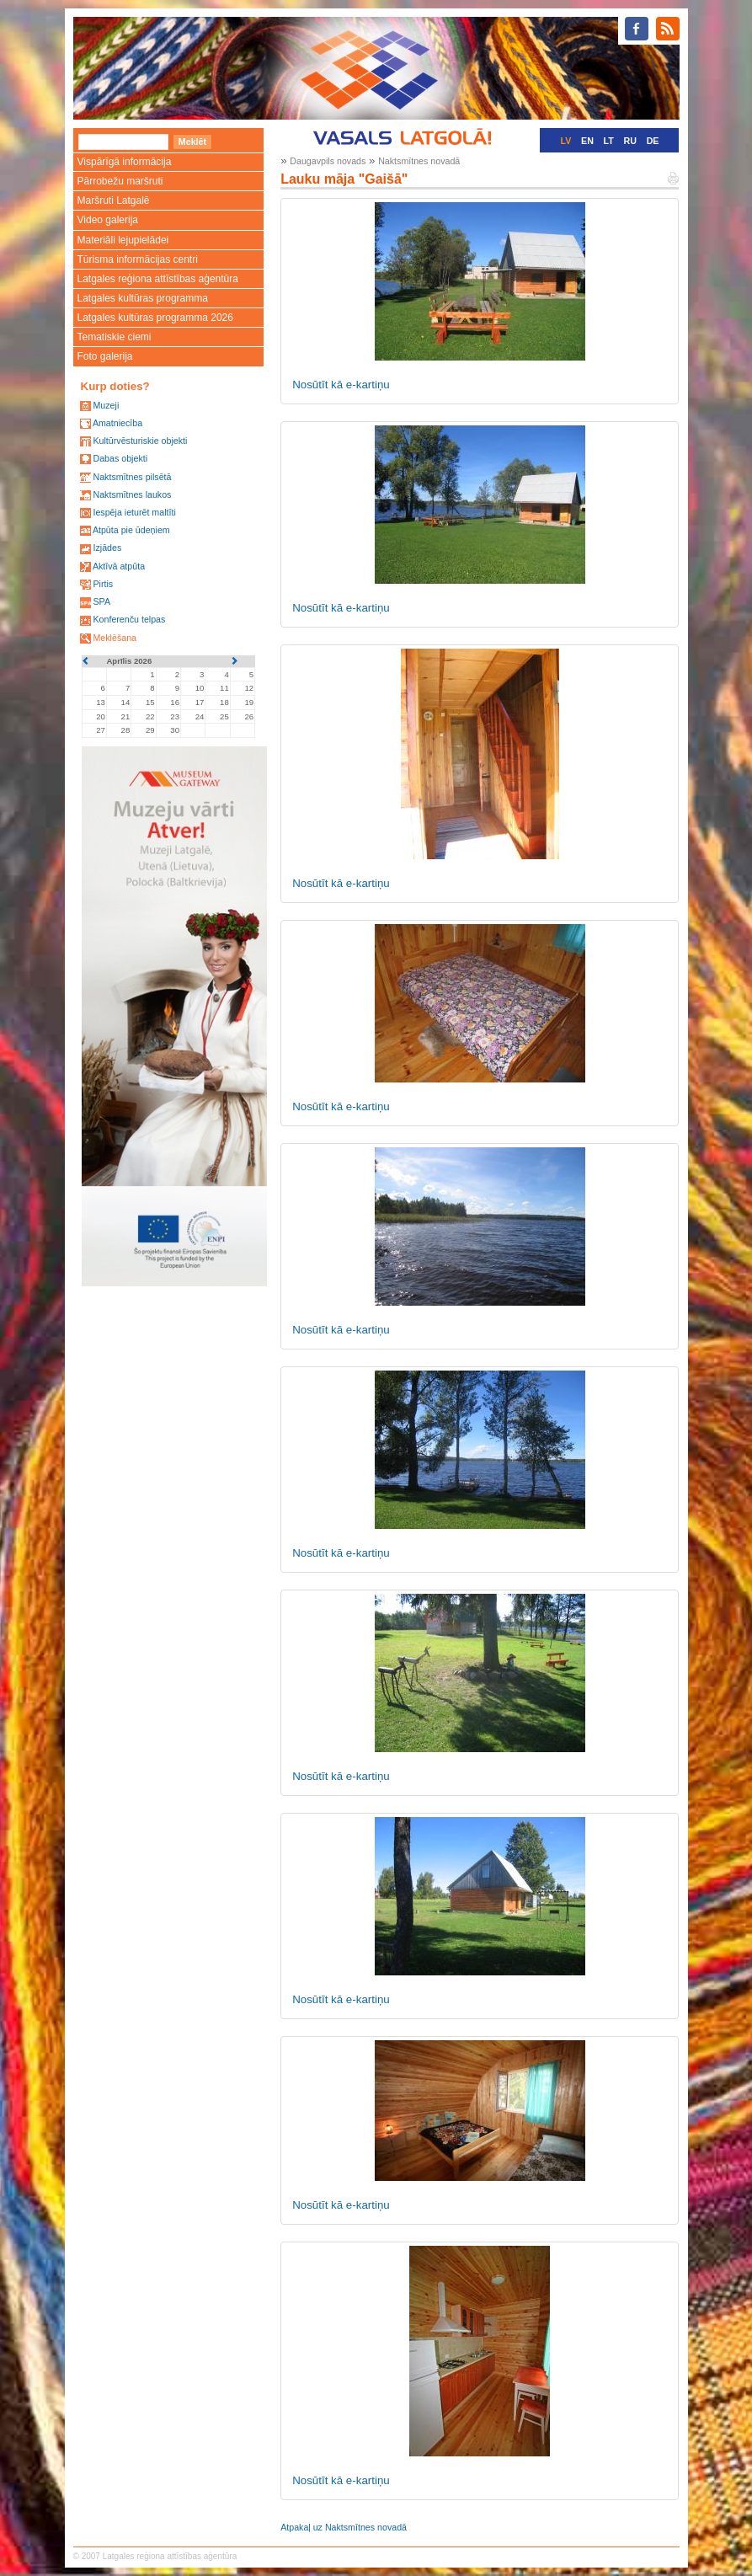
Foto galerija (105, 356)
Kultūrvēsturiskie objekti (140, 441)
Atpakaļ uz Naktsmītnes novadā (343, 2527)
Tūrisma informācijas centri (137, 259)
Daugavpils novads (327, 161)
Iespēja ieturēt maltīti (134, 512)
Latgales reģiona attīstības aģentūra (157, 279)
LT (609, 141)
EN (587, 141)
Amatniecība (117, 423)
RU (630, 141)
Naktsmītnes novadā (419, 161)
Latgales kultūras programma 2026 (155, 317)
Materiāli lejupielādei (123, 240)
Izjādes (107, 547)
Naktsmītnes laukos (132, 494)
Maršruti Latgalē (113, 200)
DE (653, 141)
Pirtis (103, 584)
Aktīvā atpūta (119, 566)
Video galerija (108, 220)
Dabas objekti (120, 458)
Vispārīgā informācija (124, 162)
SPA (101, 601)
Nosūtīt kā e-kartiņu (341, 384)
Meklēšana (114, 638)
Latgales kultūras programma (142, 298)
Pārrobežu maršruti (120, 181)
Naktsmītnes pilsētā (132, 477)
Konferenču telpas (129, 619)
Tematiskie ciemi (114, 337)
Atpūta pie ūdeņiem (131, 530)
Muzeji (106, 405)
